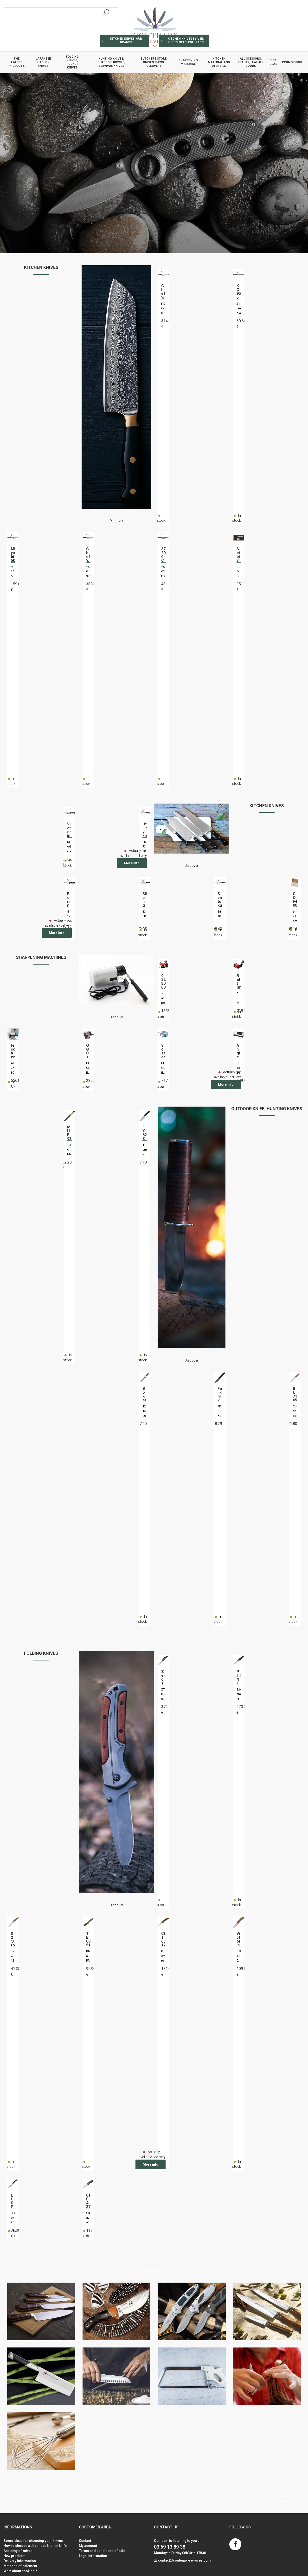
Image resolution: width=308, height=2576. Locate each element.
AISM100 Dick (239, 998)
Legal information (93, 2556)
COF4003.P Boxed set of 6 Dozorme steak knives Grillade (295, 899)
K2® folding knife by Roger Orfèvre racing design (13, 1939)
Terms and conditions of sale (102, 2551)
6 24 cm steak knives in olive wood (295, 916)
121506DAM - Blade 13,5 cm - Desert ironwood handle (144, 1411)
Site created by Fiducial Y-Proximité (278, 2501)
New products (15, 2556)
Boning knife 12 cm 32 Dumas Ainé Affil (69, 899)
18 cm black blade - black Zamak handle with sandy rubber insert (69, 1150)
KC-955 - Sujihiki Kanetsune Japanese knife (239, 291)
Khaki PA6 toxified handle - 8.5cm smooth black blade (88, 1956)
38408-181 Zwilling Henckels (220, 916)
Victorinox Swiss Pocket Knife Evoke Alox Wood (239, 1939)
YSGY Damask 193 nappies (163, 572)
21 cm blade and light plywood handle (239, 309)
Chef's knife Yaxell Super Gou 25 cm (88, 555)
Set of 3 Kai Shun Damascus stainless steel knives (239, 555)
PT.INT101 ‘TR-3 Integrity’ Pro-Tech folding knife (239, 1677)
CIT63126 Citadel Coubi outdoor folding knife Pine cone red (163, 1939)
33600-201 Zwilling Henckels (144, 916)
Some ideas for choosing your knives (33, 2541)
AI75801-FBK (12, 1068)
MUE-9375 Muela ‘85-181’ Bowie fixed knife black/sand (69, 1133)
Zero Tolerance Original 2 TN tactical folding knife (163, 1677)
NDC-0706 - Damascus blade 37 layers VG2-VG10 (163, 309)
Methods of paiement (20, 2566)
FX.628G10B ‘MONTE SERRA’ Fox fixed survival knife (144, 1133)
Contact (85, 2541)
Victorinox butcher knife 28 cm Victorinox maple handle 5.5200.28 (69, 830)
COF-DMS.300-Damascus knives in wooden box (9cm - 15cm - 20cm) (239, 572)
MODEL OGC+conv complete (88, 1068)
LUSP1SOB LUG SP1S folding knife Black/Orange (13, 2201)
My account (88, 2546)
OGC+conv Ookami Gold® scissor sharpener (88, 1051)
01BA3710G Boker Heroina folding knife (88, 2201)
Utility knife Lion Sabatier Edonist (144, 830)
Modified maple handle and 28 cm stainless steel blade (69, 847)
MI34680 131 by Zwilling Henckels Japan (13, 572)
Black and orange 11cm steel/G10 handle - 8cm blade (13, 2218)
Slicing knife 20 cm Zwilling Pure (144, 899)
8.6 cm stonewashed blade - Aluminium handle (239, 1694)
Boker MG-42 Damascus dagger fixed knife (144, 1394)
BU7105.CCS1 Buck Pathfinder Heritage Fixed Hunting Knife (295, 1394)
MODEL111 (163, 1068)
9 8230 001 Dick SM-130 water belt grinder (163, 981)
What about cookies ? (20, 2571)
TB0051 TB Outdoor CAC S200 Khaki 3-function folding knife (88, 1939)
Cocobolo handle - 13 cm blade (295, 1411)
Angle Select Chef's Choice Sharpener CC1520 (239, 1051)
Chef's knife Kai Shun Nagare (163, 291)
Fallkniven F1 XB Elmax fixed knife (220, 1394)
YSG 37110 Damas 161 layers (88, 572)
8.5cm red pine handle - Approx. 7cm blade (163, 1956)
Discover (116, 521)
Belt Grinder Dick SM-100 (239, 981)
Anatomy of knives (18, 2551)
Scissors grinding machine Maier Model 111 (163, 1051)
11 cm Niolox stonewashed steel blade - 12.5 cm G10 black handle (144, 1150)
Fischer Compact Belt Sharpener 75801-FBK (13, 1051)
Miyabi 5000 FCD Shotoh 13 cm (13, 555)
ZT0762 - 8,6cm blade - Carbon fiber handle (163, 1694)
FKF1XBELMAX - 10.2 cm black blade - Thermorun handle (220, 1411)
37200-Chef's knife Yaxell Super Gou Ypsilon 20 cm (163, 555)
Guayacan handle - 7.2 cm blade (88, 2218)
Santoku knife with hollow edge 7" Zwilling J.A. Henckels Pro (220, 899)
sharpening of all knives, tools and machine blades (163, 998)
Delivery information (20, 2561)
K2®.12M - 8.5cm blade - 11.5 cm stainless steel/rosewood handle (13, 1956)
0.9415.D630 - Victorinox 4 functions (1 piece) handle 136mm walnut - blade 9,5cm (239, 1956)
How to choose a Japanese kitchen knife (35, 2546)
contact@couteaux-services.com (184, 2560)
